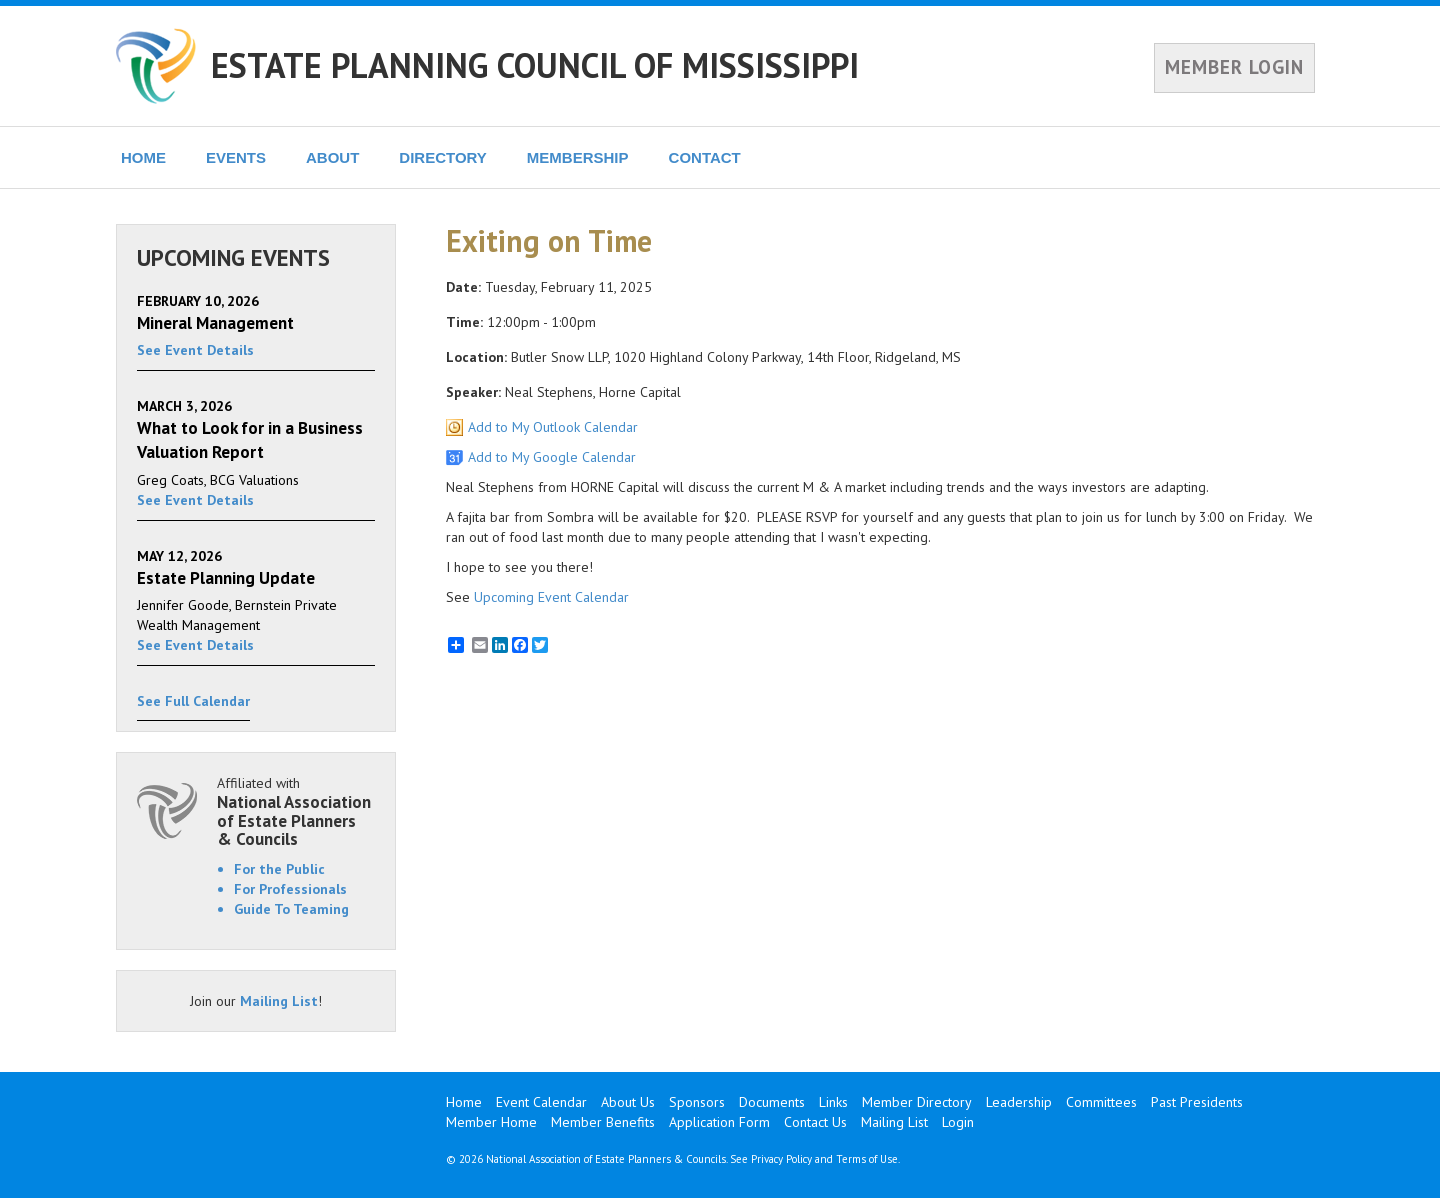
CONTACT (705, 157)
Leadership (1019, 1102)
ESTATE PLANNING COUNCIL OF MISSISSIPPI (535, 65)
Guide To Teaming (291, 909)
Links (833, 1102)
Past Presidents (1197, 1102)
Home (464, 1102)
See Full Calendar (193, 701)
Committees (1101, 1102)
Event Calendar (541, 1102)
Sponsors (697, 1102)
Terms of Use (867, 1159)
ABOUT (332, 157)
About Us (628, 1102)
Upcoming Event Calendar (551, 597)
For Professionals (290, 889)
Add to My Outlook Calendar (553, 427)
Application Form (719, 1122)
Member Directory (917, 1102)
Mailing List (279, 1001)
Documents (772, 1102)
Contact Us (815, 1122)
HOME (143, 157)
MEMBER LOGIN (1234, 67)
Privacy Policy (781, 1159)
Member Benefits (603, 1122)
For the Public (279, 869)
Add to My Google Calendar (552, 457)
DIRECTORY (443, 157)
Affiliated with (296, 811)
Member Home (491, 1122)
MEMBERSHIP (578, 157)
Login (958, 1122)
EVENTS (236, 157)
